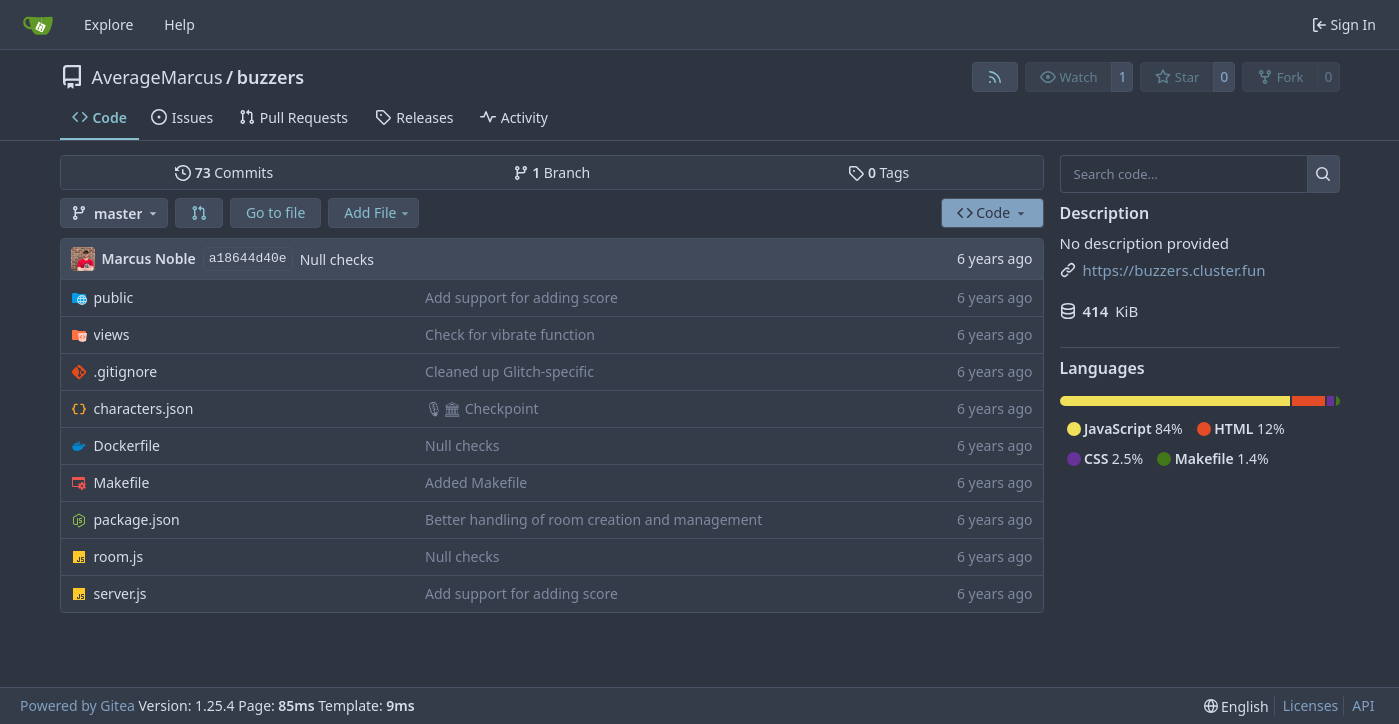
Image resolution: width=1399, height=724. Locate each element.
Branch (552, 172)
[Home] (38, 25)
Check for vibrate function (510, 334)
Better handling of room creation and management (593, 519)
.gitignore (126, 371)
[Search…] (1323, 174)
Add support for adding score (521, 297)
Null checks (337, 259)
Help (179, 24)
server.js (120, 593)
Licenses (1311, 705)
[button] (199, 213)
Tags (878, 172)
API (1363, 705)
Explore (108, 24)
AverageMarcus (157, 77)
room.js (119, 556)
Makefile (122, 482)
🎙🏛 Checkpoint (482, 408)
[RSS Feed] (995, 77)
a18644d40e (248, 258)
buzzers (270, 77)
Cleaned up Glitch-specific (509, 371)
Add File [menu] (378, 212)
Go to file (275, 212)
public (114, 297)
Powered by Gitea (77, 705)
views (112, 334)
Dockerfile (127, 445)
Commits (224, 172)
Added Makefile (476, 482)
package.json (137, 519)
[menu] (1236, 706)
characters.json (144, 408)
